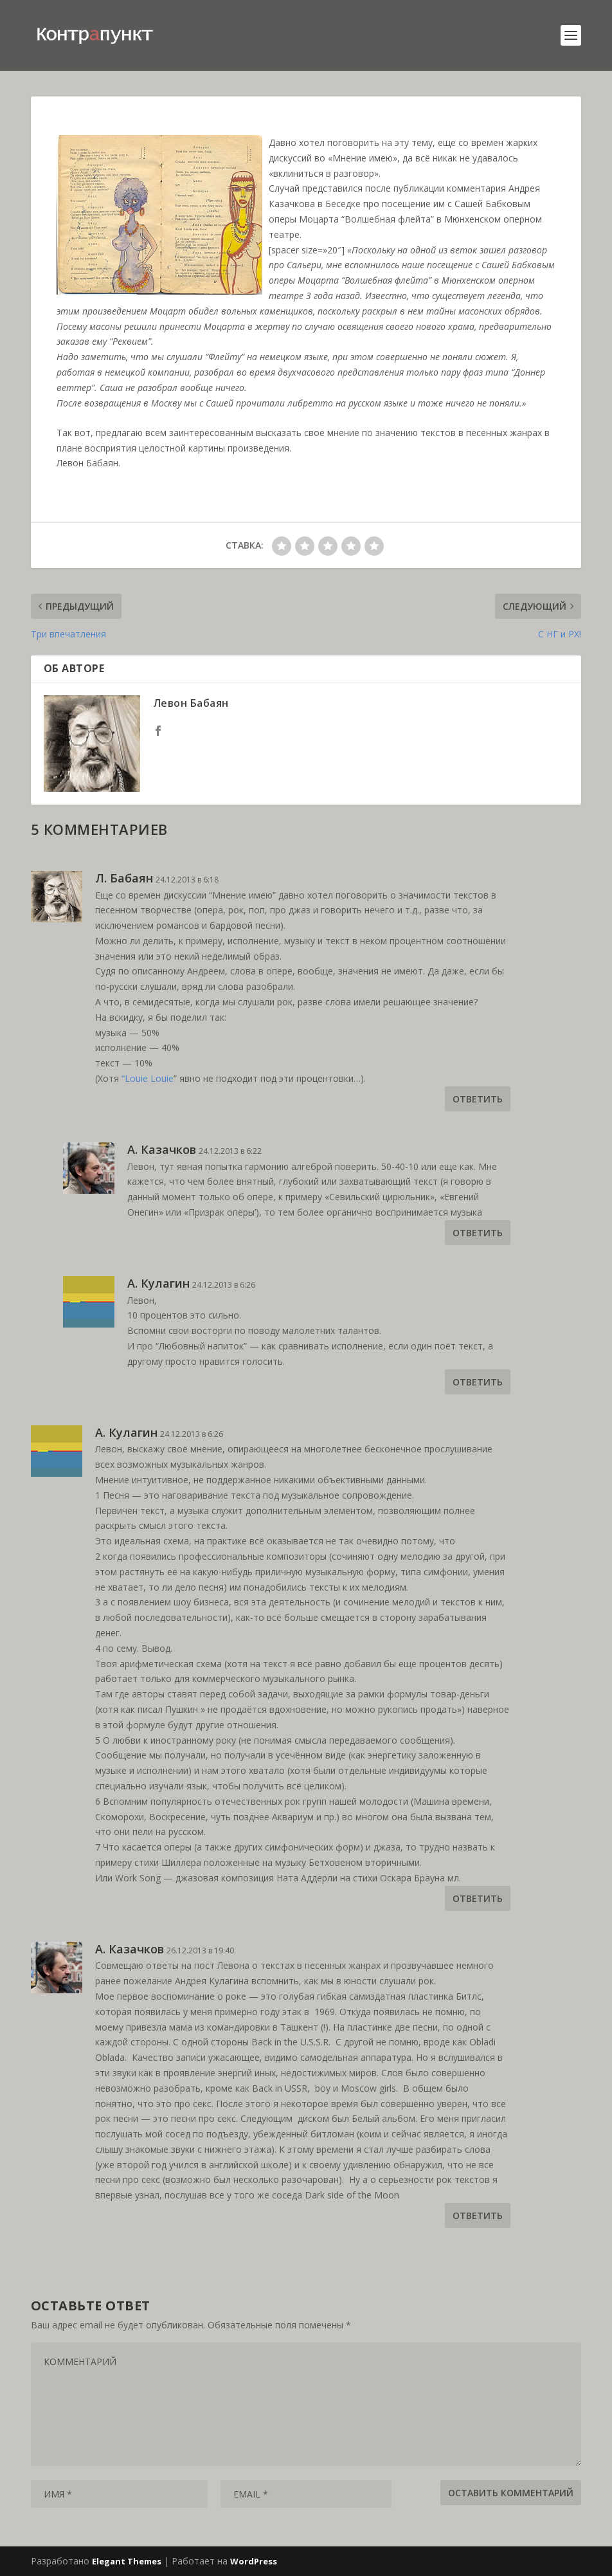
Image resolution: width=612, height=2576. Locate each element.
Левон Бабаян (191, 703)
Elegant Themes (126, 2561)
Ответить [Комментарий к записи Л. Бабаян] (478, 1099)
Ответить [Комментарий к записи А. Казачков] (478, 1233)
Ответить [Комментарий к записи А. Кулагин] (478, 1382)
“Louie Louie (148, 1078)
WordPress (253, 2561)
